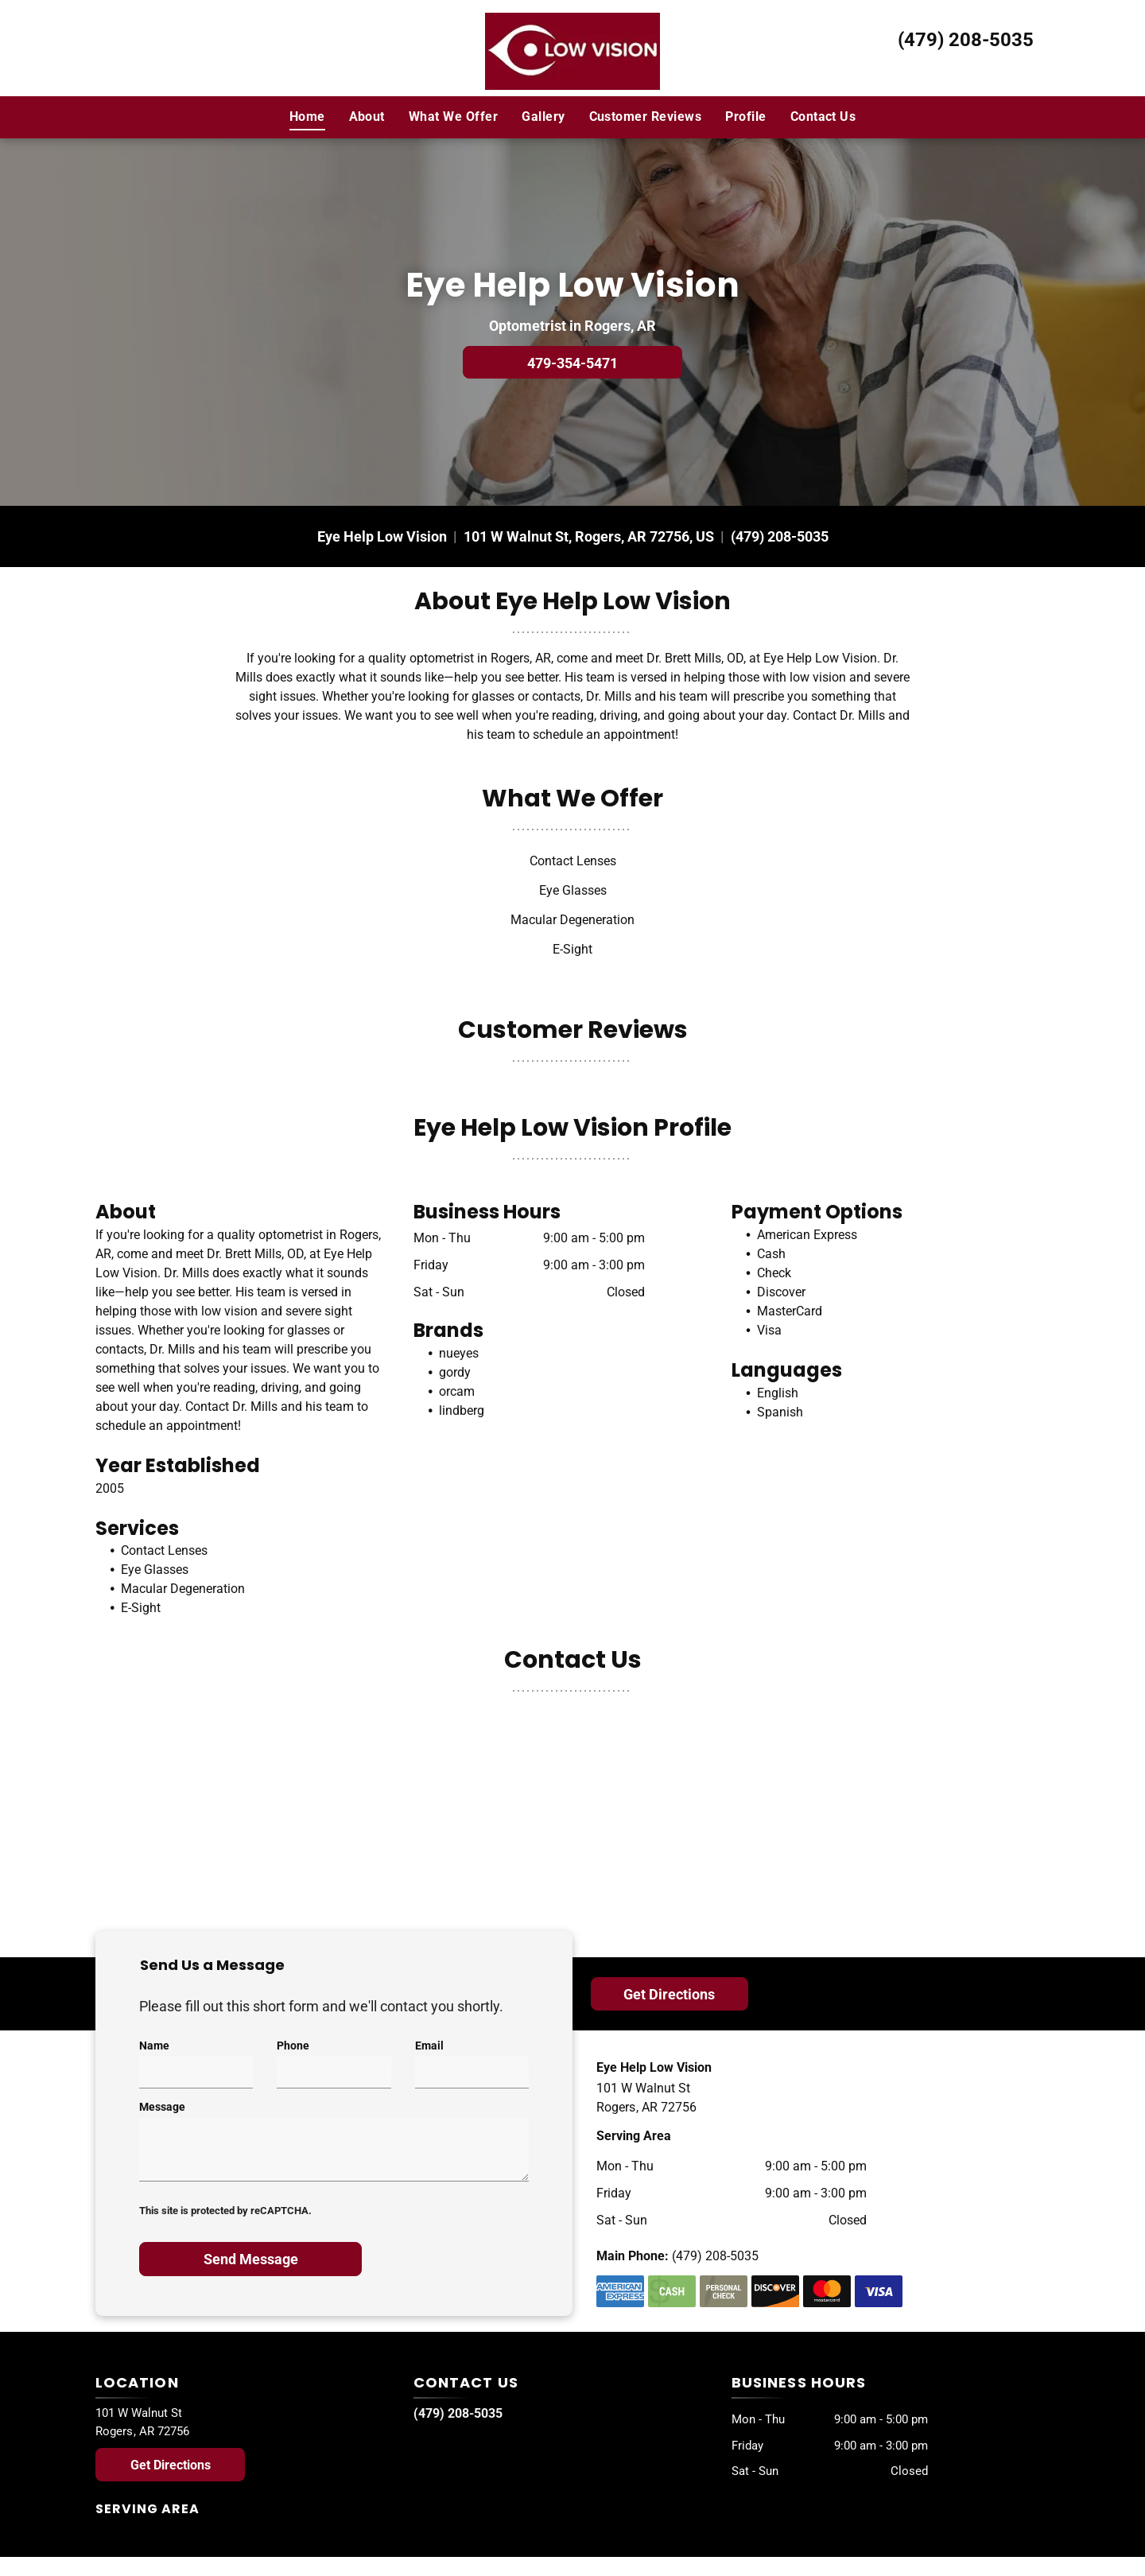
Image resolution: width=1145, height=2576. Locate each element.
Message (162, 2106)
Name (154, 2045)
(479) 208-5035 (966, 40)
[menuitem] (307, 116)
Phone (293, 2045)
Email (429, 2045)
